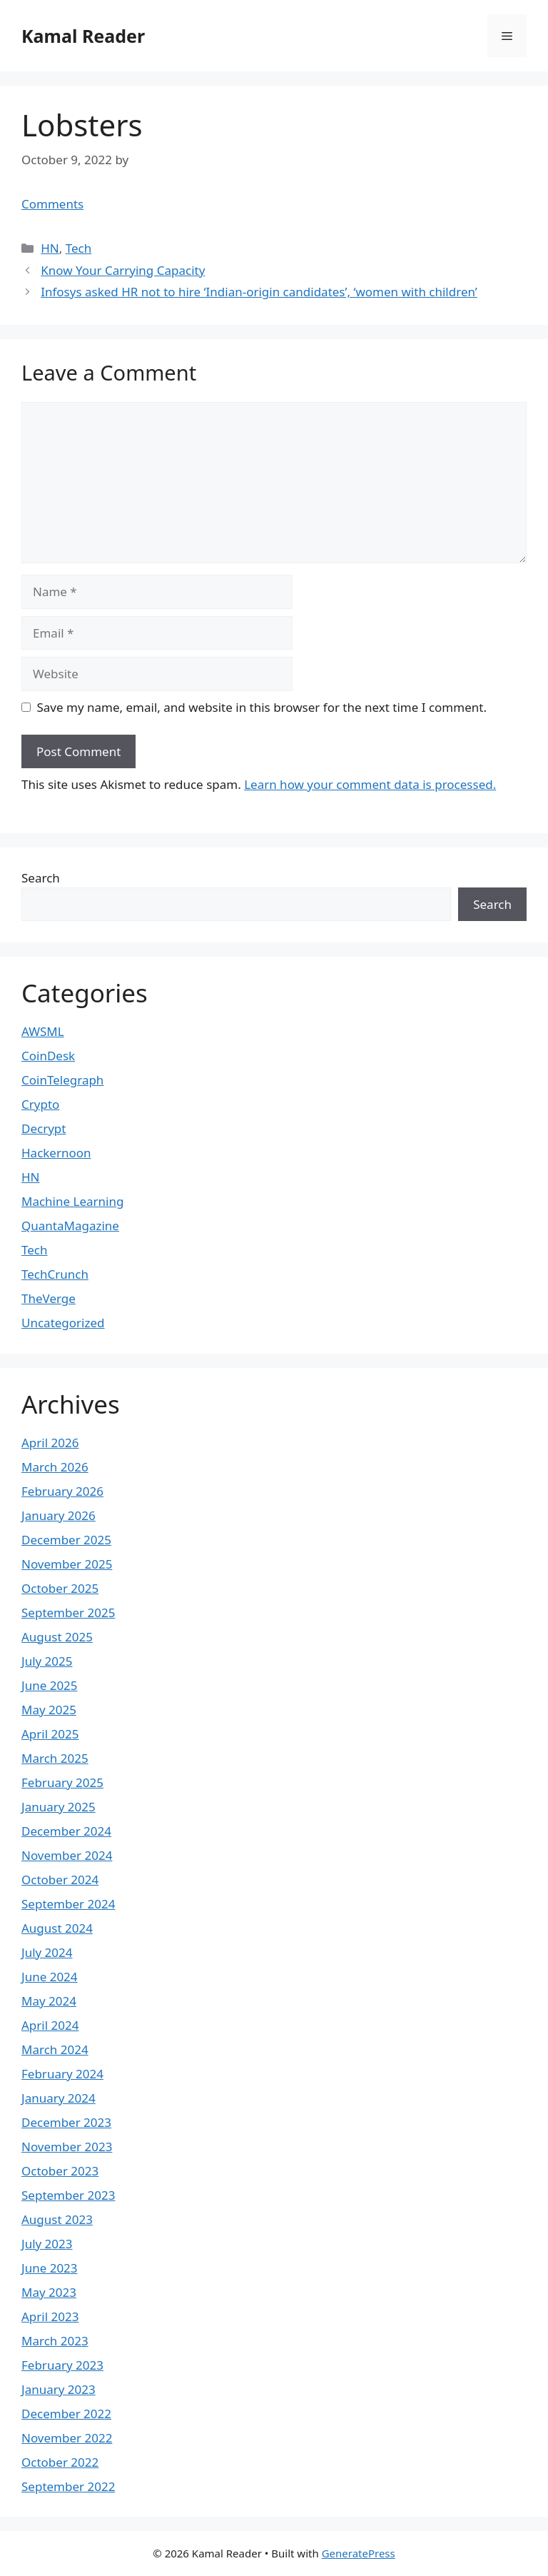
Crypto (40, 1104)
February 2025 (62, 1782)
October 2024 (59, 1879)
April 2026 (49, 1442)
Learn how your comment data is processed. (370, 784)
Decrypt (43, 1128)
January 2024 (58, 2098)
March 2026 (54, 1467)
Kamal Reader (83, 36)
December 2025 (66, 1539)
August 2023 (57, 2219)
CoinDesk (48, 1055)
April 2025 (49, 1734)
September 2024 (68, 1904)
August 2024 (57, 1928)
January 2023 (58, 2389)
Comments (52, 204)
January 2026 (58, 1515)
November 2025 (66, 1564)
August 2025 (57, 1637)
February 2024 (62, 2074)
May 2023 (48, 2292)
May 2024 (48, 2001)
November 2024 (66, 1855)
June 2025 (49, 1685)
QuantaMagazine (70, 1225)
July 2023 (47, 2243)
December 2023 (66, 2122)
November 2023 (66, 2146)
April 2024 (49, 2025)
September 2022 (68, 2486)
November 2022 (66, 2438)
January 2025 (58, 1806)
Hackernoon (56, 1152)
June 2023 (49, 2268)
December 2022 (66, 2413)
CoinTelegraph (62, 1080)
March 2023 (54, 2341)
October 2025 (59, 1588)
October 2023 (59, 2171)
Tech (79, 248)
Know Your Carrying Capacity (123, 270)
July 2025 (47, 1661)
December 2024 (66, 1831)
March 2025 (54, 1758)
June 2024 (49, 1976)
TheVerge (48, 1298)
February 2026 (62, 1491)
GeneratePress (358, 2553)
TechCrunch (54, 1274)
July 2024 (47, 1952)
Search (40, 878)
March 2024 (54, 2049)
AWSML (42, 1031)
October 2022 (59, 2462)
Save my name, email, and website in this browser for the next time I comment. (262, 707)
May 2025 (48, 1709)
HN (50, 248)
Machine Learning (72, 1201)
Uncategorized (63, 1322)
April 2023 (49, 2316)
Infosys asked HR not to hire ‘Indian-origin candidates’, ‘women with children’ (259, 291)
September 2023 (68, 2195)
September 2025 (68, 1612)
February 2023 (62, 2365)
